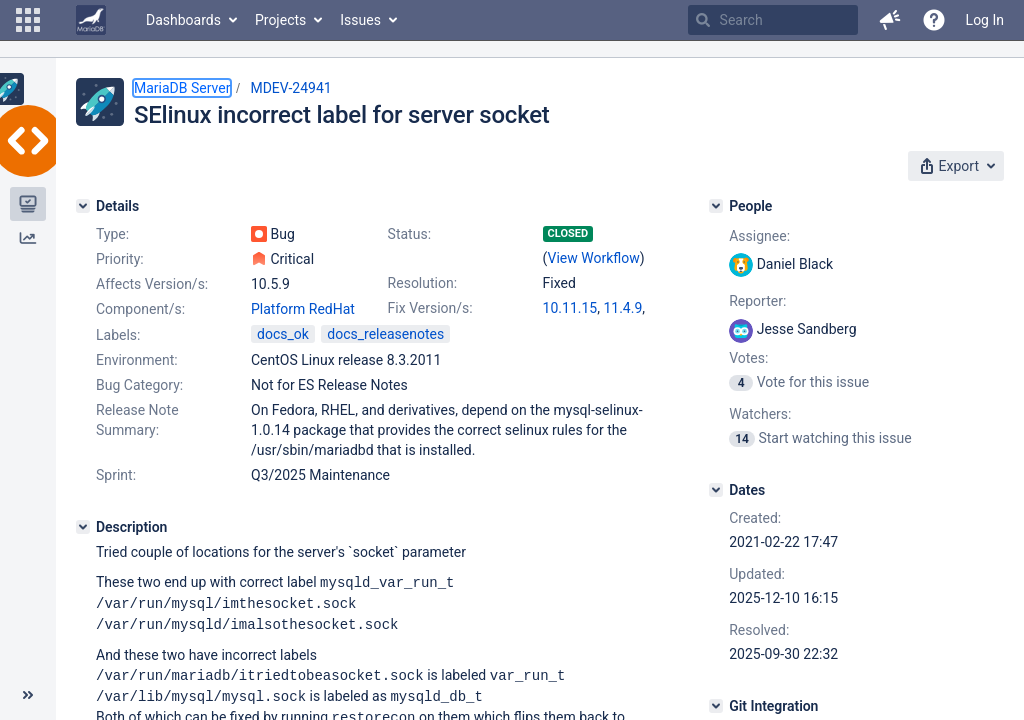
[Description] (83, 527)
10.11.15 (570, 308)
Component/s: (140, 309)
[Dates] (716, 490)
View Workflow (594, 258)
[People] (716, 206)
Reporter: (757, 301)
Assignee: (759, 236)
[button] (28, 20)
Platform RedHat (303, 309)
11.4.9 (622, 308)
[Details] (83, 206)
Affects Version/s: (152, 284)
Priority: (120, 259)
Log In (985, 20)
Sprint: (116, 475)
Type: (112, 234)
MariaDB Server (182, 88)
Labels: (118, 335)
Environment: (137, 360)
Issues (360, 20)
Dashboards (183, 20)
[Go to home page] (91, 20)
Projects (280, 20)
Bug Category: (139, 385)
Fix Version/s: (430, 308)
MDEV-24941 (290, 88)
